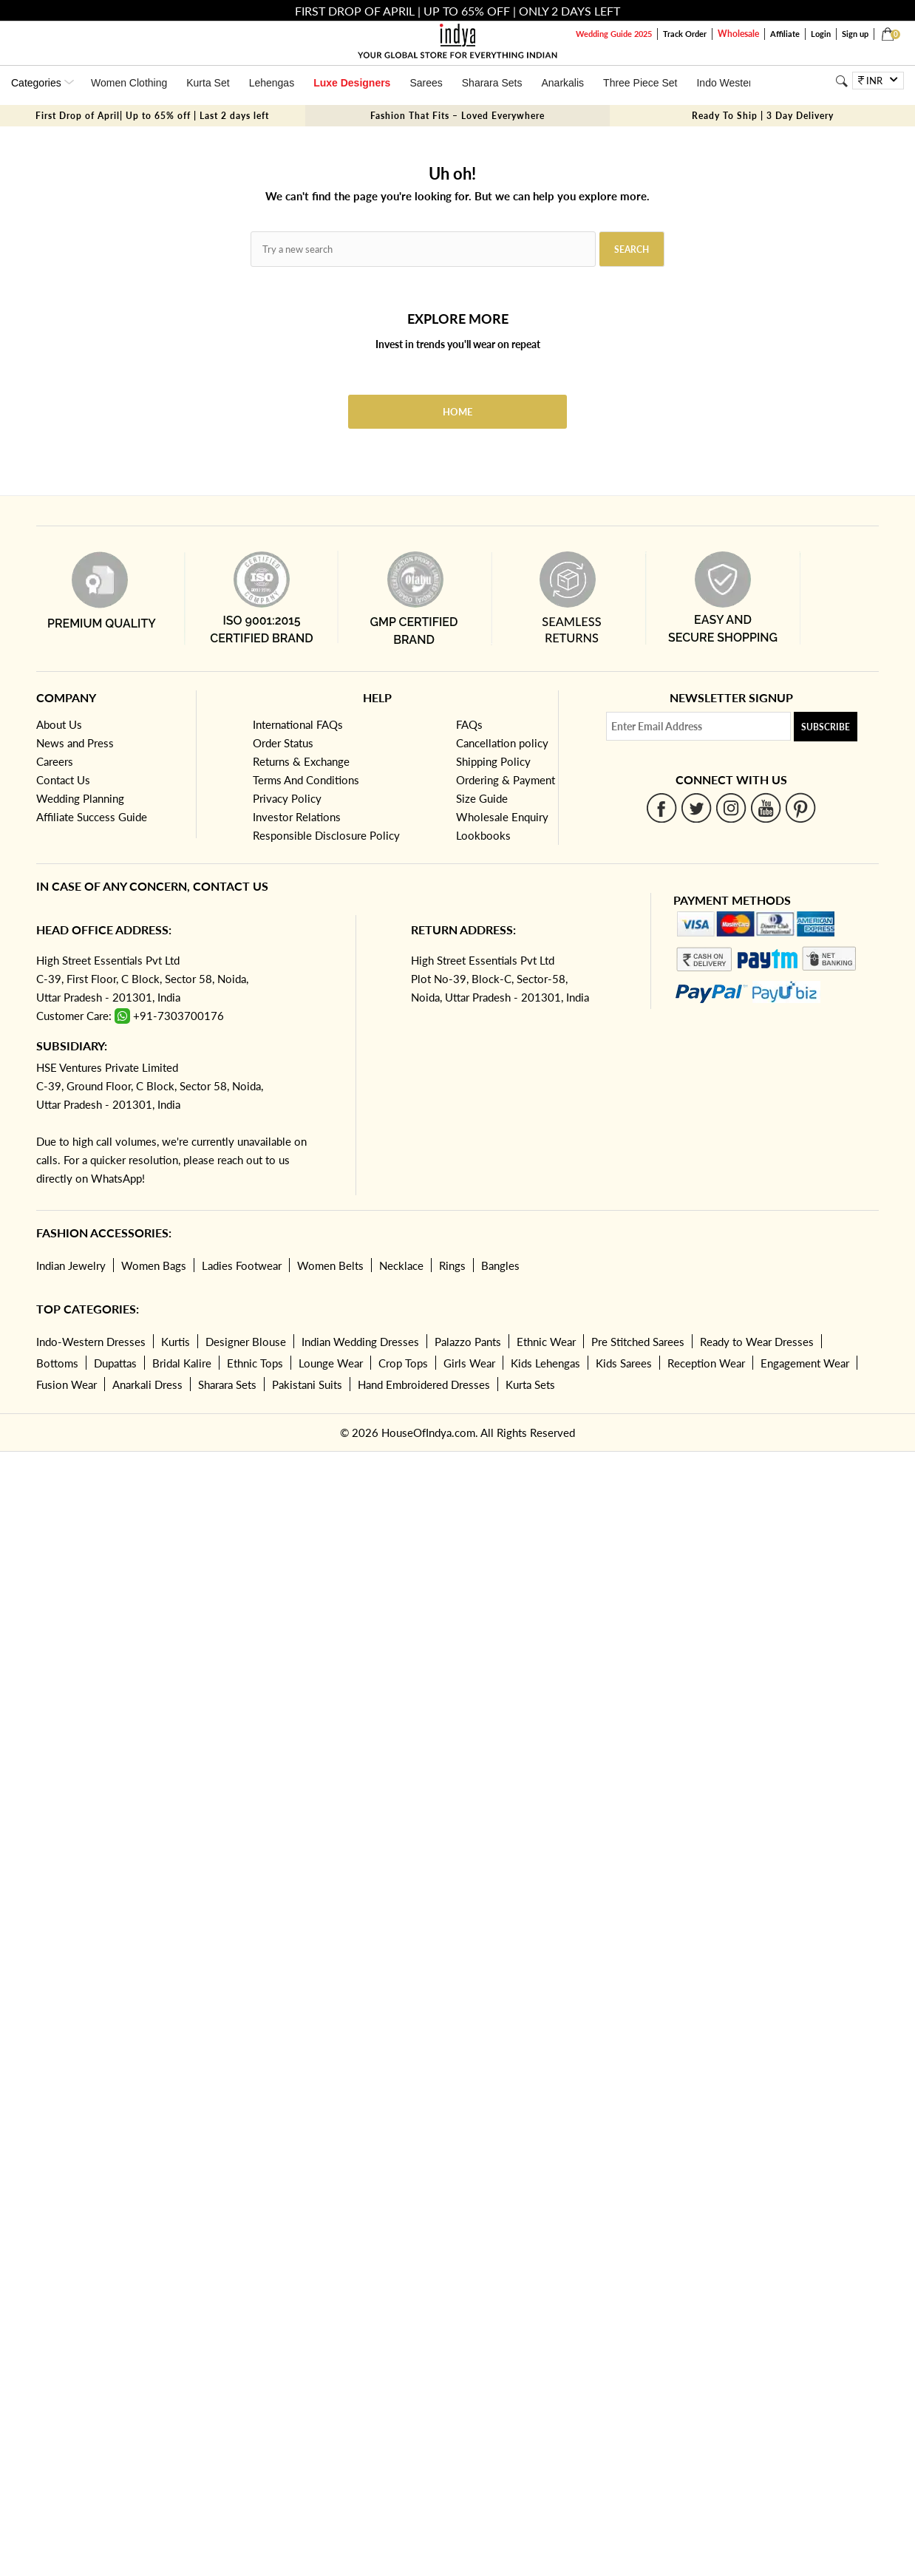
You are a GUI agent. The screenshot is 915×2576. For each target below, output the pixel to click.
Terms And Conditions (306, 779)
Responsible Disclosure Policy (326, 835)
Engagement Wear (805, 1363)
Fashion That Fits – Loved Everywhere (457, 115)
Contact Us (63, 779)
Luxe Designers (351, 83)
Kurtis (175, 1341)
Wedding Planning (80, 798)
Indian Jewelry (71, 1265)
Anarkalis (562, 83)
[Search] (842, 81)
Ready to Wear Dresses (757, 1341)
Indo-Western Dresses (91, 1341)
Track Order (685, 33)
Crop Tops (403, 1363)
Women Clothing (129, 83)
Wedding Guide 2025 (614, 33)
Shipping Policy (493, 761)
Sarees (425, 83)
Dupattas (115, 1363)
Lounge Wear (331, 1363)
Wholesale (738, 33)
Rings (452, 1265)
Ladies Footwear (242, 1265)
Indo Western (727, 83)
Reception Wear (706, 1363)
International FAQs (298, 724)
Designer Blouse (245, 1341)
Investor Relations (297, 816)
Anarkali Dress (147, 1384)
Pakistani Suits (307, 1384)
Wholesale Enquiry (502, 816)
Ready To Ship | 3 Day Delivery (763, 115)
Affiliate (785, 33)
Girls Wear (469, 1363)
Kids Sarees (624, 1363)
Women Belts (330, 1265)
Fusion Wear (66, 1384)
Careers (54, 761)
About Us (59, 724)
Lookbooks (483, 835)
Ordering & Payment (505, 779)
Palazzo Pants (468, 1341)
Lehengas (272, 83)
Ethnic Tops (255, 1363)
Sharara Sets (492, 83)
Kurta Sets (530, 1384)
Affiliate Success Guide (91, 816)
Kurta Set (207, 83)
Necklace (401, 1265)
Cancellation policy (502, 743)
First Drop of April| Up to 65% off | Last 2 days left (152, 115)
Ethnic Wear (546, 1341)
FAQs (469, 724)
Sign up (855, 33)
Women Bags (153, 1265)
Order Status (283, 743)
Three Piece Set (640, 83)
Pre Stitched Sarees (637, 1341)
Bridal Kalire (181, 1363)
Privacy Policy (287, 798)
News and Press (75, 743)
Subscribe (825, 727)
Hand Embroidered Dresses (424, 1384)
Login (821, 33)
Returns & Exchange (301, 761)
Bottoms (57, 1363)
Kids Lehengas (545, 1363)
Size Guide (482, 798)
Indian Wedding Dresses (360, 1341)
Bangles (500, 1265)
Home (457, 412)
